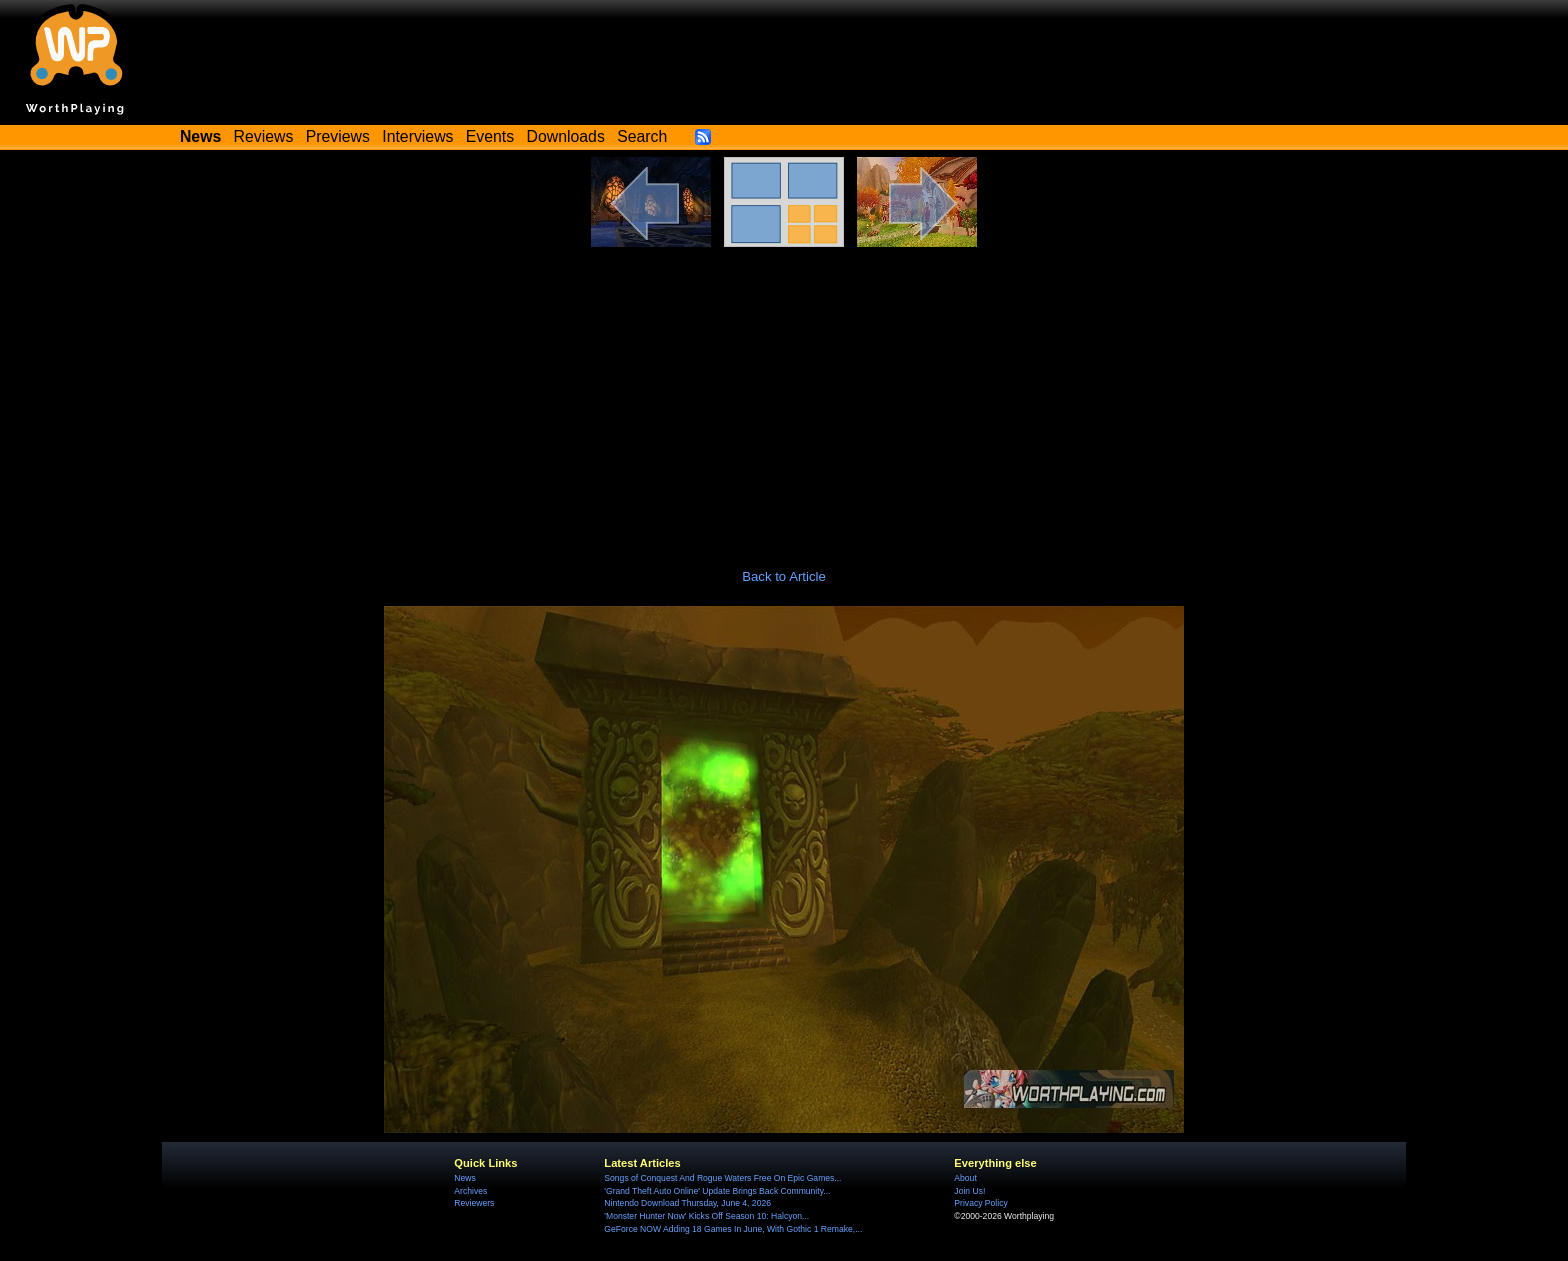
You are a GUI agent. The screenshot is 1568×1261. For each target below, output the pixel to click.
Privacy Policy (980, 1203)
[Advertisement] (784, 397)
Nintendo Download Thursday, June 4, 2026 (687, 1203)
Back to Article (784, 576)
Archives (470, 1191)
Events (490, 136)
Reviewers (474, 1203)
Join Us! (969, 1191)
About (965, 1178)
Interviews (417, 136)
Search (642, 136)
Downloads (566, 136)
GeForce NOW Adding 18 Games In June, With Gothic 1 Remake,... (733, 1229)
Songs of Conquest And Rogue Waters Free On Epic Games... (722, 1178)
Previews (338, 136)
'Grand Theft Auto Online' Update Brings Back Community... (717, 1191)
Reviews (264, 136)
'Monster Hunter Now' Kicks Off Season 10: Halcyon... (706, 1216)
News (464, 1178)
